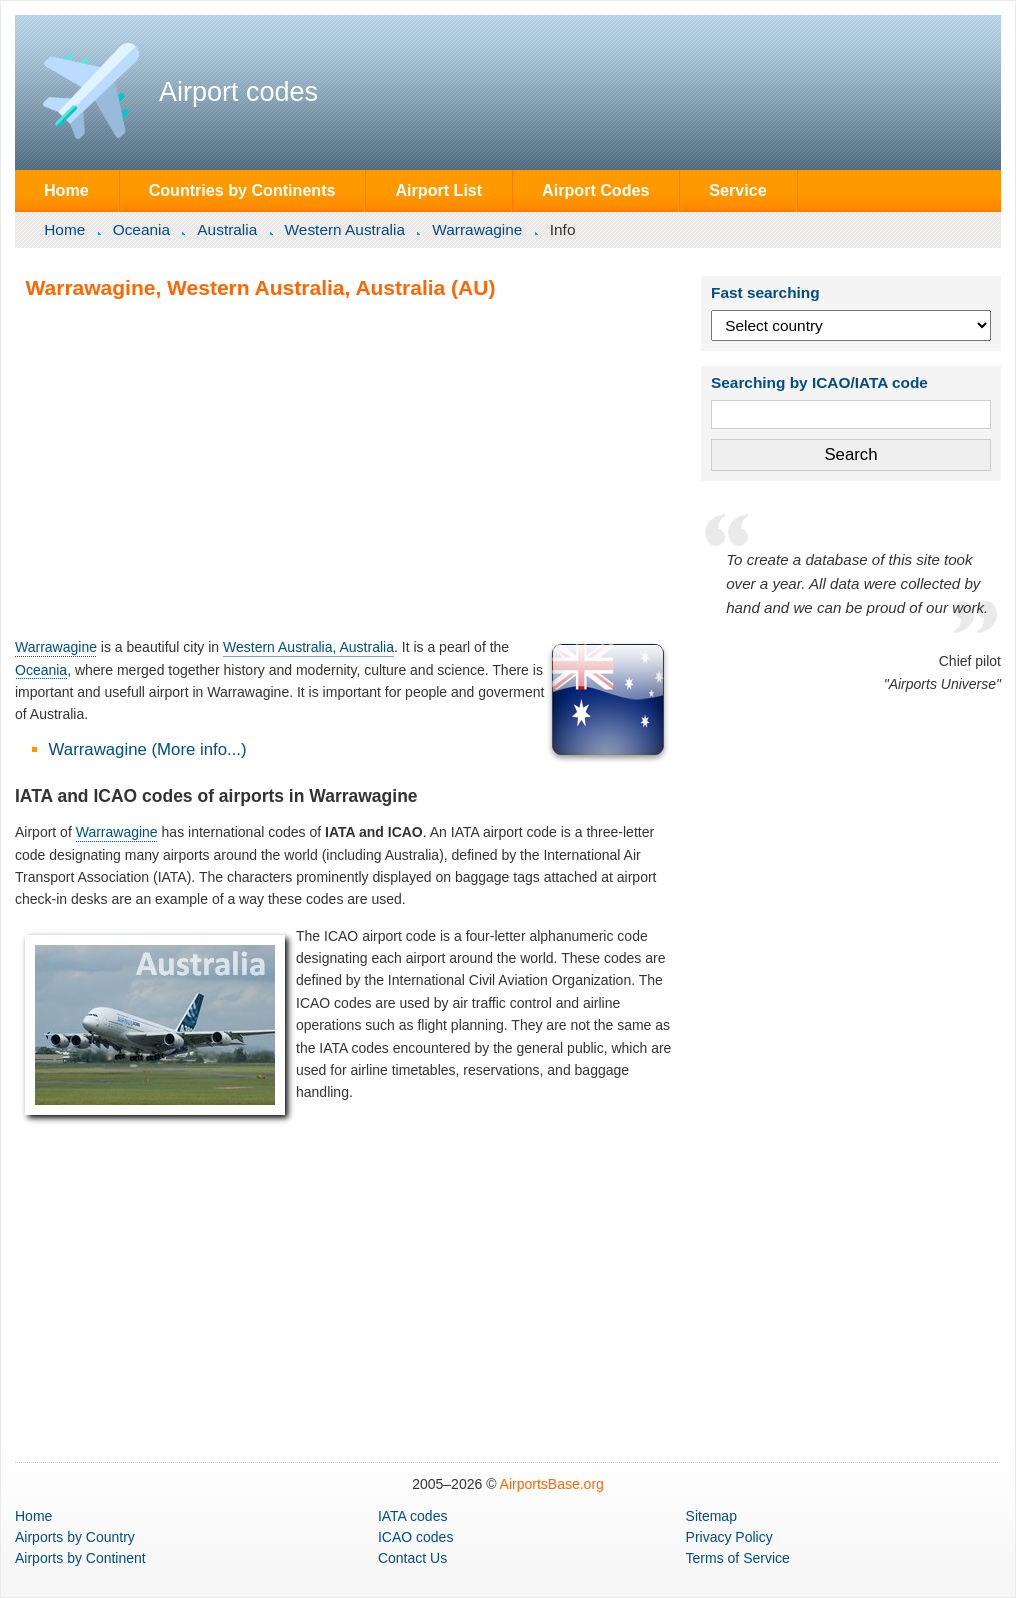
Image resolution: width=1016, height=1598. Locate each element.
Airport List (438, 190)
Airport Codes (595, 190)
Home (66, 190)
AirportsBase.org (552, 1484)
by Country (75, 1537)
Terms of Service (738, 1558)
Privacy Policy (729, 1537)
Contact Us (412, 1558)
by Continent (80, 1558)
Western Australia (345, 229)
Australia (227, 229)
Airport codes (238, 92)
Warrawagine (477, 229)
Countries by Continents (242, 190)
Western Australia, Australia (308, 647)
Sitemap (711, 1516)
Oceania (141, 229)
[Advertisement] (344, 468)
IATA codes (413, 1516)
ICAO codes (415, 1537)
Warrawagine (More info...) (148, 749)
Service (737, 190)
